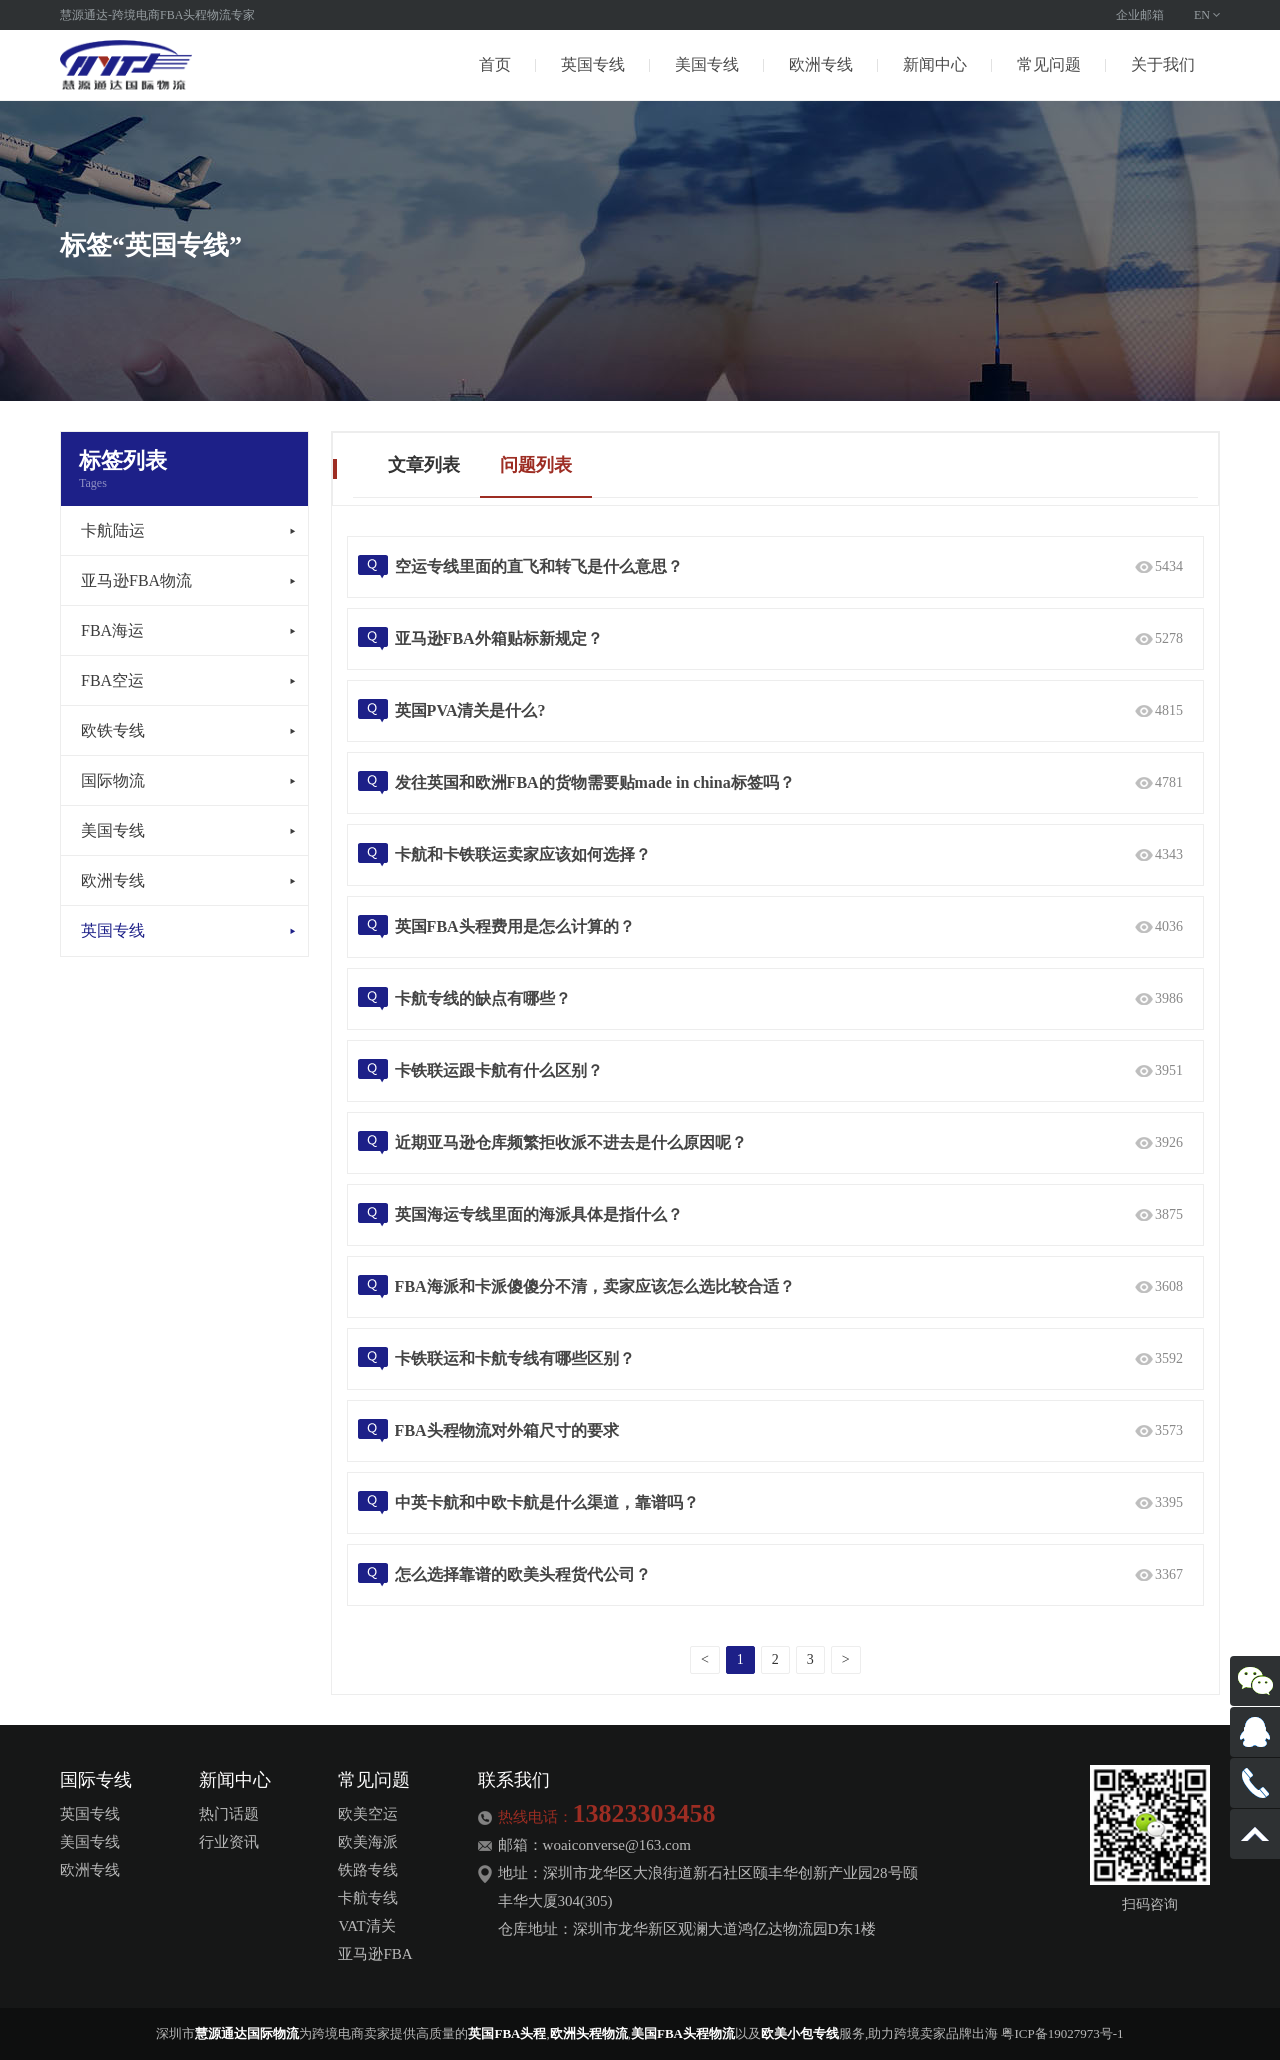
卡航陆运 (113, 530)
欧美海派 (368, 1842)
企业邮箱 (1140, 15)
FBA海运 (112, 630)
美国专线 (707, 64)
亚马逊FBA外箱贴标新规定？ (499, 638)
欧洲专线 (821, 64)
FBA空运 (112, 680)
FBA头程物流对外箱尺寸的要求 (507, 1430)
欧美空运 (368, 1814)
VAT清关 (366, 1926)
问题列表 (536, 465)
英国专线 (593, 64)
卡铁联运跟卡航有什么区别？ (499, 1070)
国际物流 (113, 780)
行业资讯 (229, 1842)
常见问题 (1049, 64)
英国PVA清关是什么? (470, 710)
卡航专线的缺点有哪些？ (483, 998)
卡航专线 (368, 1898)
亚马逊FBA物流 (136, 580)
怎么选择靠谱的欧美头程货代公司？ (523, 1574)
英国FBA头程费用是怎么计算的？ (515, 926)
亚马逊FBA (375, 1954)
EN (1202, 15)
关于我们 (1163, 64)
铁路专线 (368, 1870)
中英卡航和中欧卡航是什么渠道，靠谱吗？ (547, 1502)
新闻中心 (935, 64)
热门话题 (229, 1814)
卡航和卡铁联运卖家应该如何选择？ (523, 854)
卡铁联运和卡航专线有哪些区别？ (515, 1358)
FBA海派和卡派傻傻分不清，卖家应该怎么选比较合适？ (595, 1286)
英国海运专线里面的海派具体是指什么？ (539, 1214)
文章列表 (424, 465)
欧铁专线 (113, 730)
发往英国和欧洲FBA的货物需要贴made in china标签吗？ (595, 782)
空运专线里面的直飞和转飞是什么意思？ (539, 566)
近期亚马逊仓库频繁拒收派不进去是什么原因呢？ (571, 1142)
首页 (495, 64)
